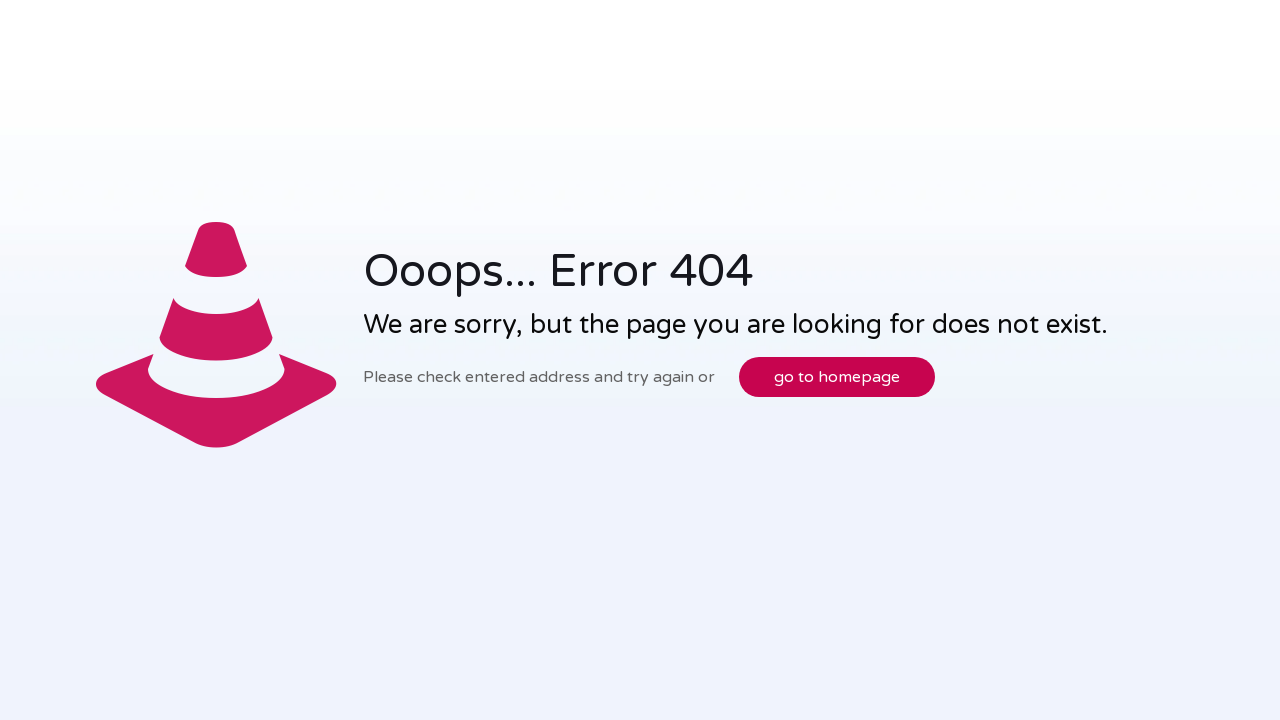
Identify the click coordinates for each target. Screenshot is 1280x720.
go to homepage (837, 377)
